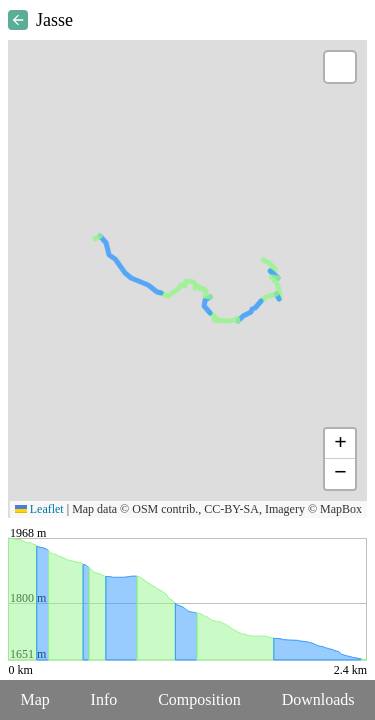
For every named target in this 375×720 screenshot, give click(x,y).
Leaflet (39, 509)
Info (104, 699)
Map (34, 699)
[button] (340, 67)
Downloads (318, 699)
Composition (199, 699)
